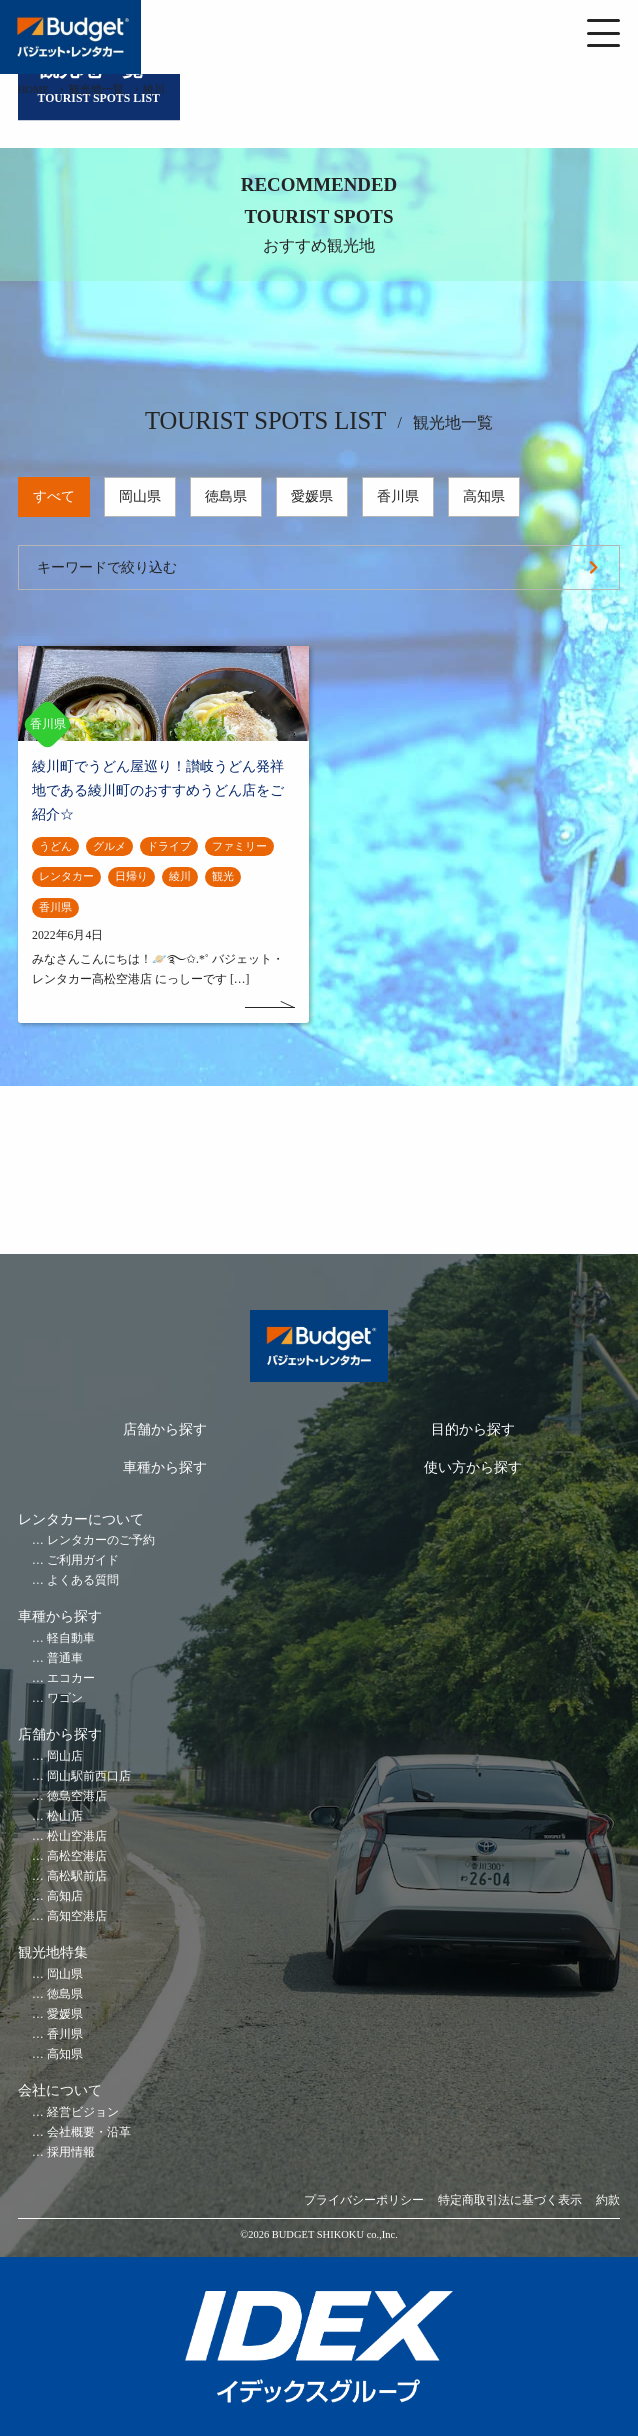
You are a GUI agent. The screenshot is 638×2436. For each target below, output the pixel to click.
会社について (60, 2090)
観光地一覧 (96, 89)
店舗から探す (165, 1429)
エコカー (71, 1678)
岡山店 (65, 1756)
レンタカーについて (81, 1519)
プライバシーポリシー (364, 2200)
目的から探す (473, 1429)
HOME (33, 89)
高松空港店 (77, 1856)
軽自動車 (71, 1638)
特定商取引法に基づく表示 (510, 2200)
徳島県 (226, 496)
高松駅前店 (77, 1876)
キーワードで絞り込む (107, 567)
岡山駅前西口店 (89, 1776)
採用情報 (71, 2152)
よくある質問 (83, 1580)
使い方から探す (473, 1467)
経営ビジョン (83, 2112)
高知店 (65, 1896)
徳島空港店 (77, 1796)
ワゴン (65, 1698)
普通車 (65, 1658)
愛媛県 (312, 496)
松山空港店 (77, 1836)
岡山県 (140, 496)
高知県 (484, 496)
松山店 (65, 1816)
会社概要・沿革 (89, 2132)
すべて (54, 496)
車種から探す (165, 1467)
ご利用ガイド (83, 1560)
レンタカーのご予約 (101, 1540)
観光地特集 (53, 1952)
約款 (608, 2200)
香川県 (398, 496)
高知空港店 (77, 1916)
